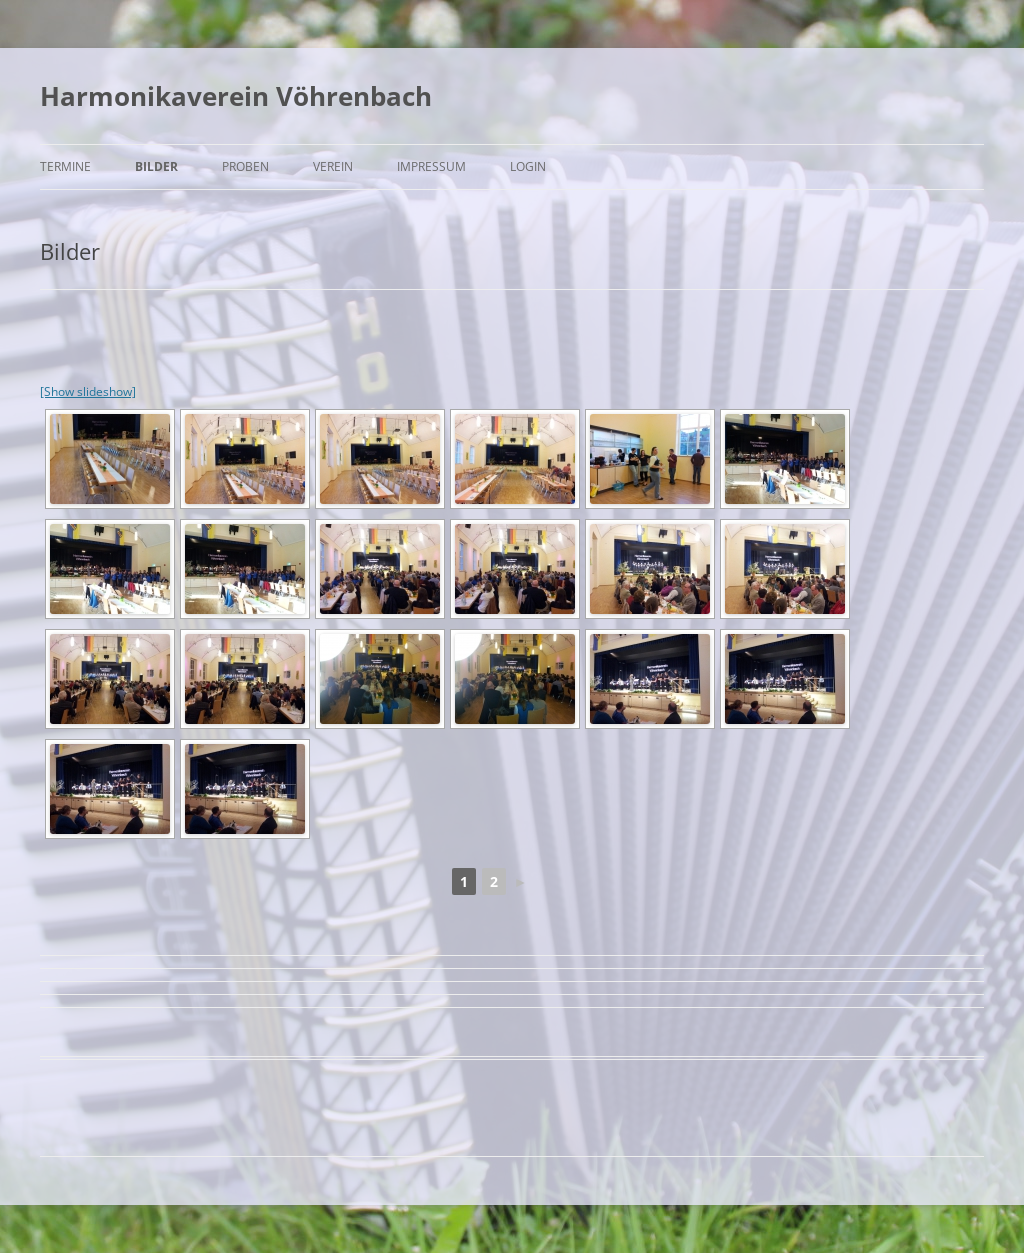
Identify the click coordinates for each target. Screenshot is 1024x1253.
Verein (333, 166)
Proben (245, 166)
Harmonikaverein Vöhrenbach (236, 96)
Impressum (431, 166)
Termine (65, 166)
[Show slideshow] (88, 391)
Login (528, 166)
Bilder (156, 166)
